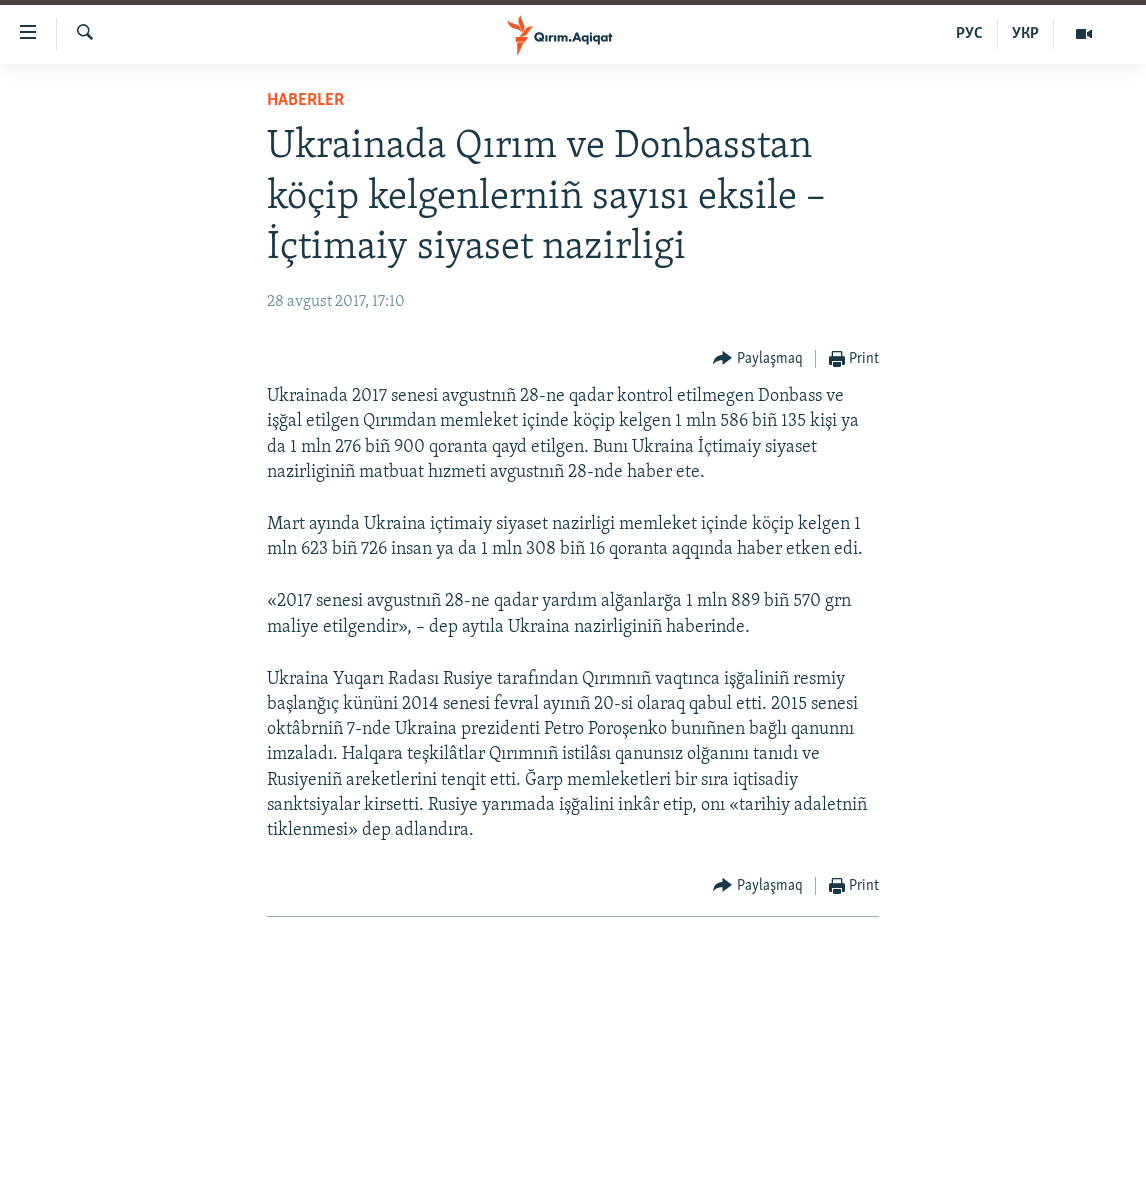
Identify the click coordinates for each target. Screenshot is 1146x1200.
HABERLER (305, 100)
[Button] (758, 359)
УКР (1025, 34)
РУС (969, 34)
